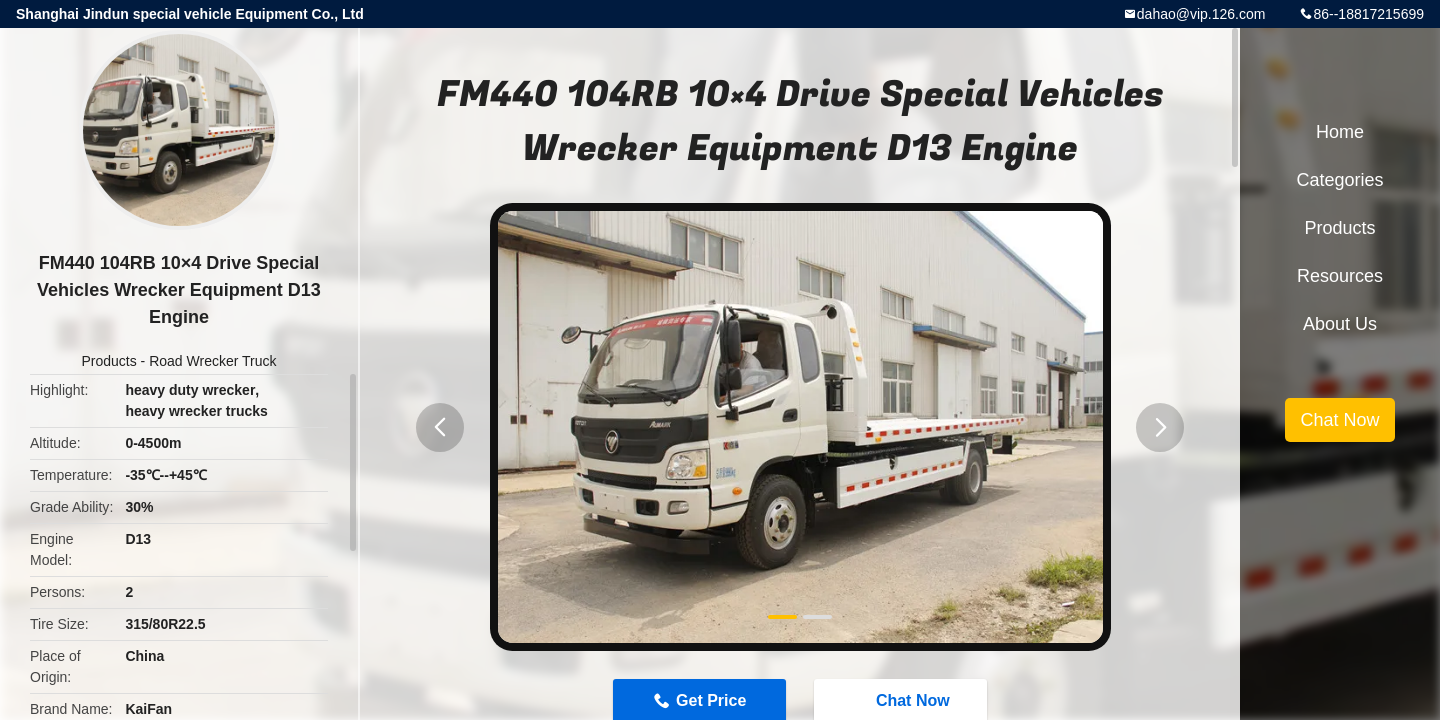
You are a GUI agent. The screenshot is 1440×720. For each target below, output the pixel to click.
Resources (1340, 276)
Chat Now (1339, 420)
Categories (1339, 180)
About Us (1340, 324)
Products (108, 361)
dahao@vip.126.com (1201, 14)
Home (1340, 132)
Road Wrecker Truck (212, 361)
